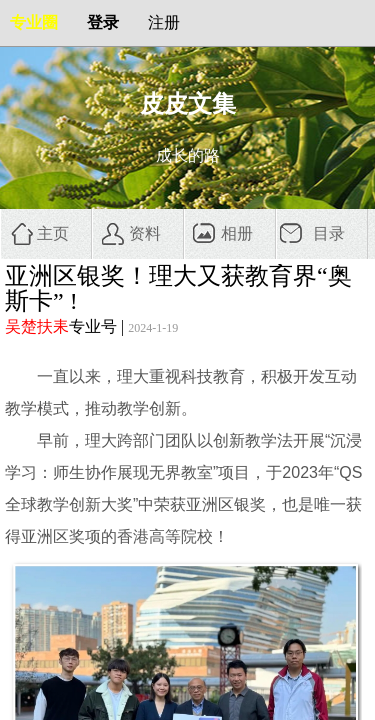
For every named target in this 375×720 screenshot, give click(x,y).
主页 (53, 233)
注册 (164, 22)
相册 (237, 233)
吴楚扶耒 (37, 326)
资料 (145, 233)
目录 (329, 233)
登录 (103, 22)
